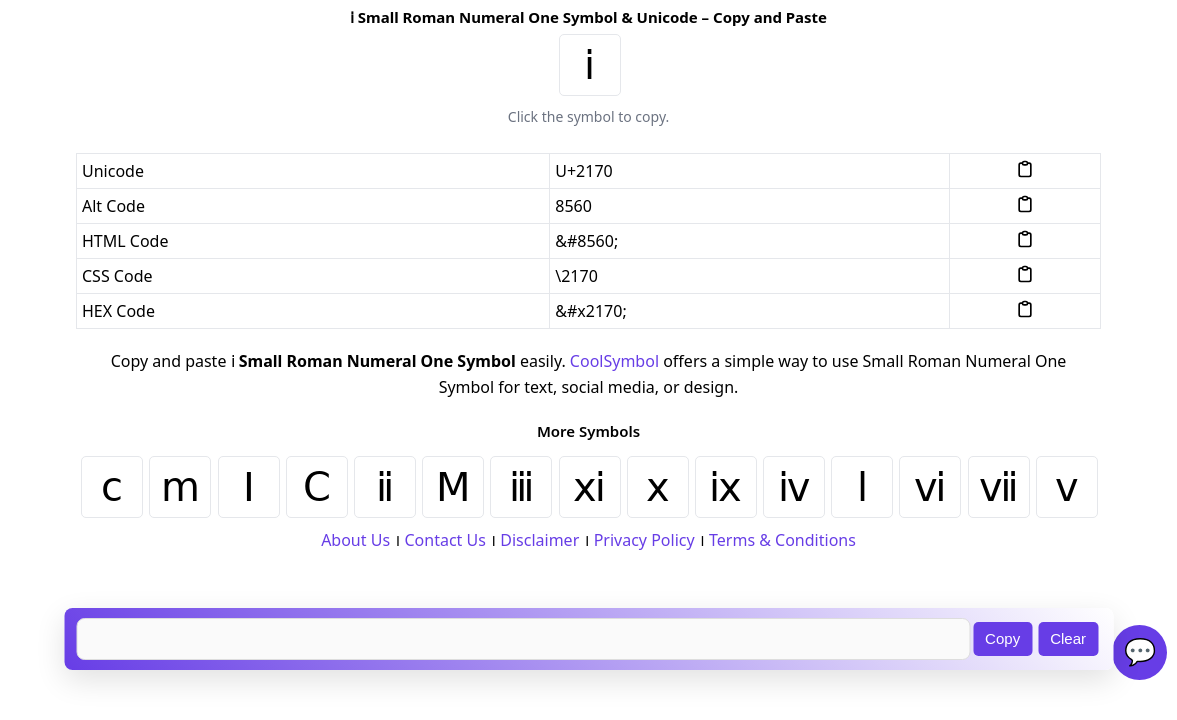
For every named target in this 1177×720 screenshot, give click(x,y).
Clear (1068, 638)
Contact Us (444, 540)
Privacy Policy (644, 540)
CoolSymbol (614, 361)
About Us (355, 540)
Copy (1002, 638)
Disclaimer (539, 540)
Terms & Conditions (782, 540)
